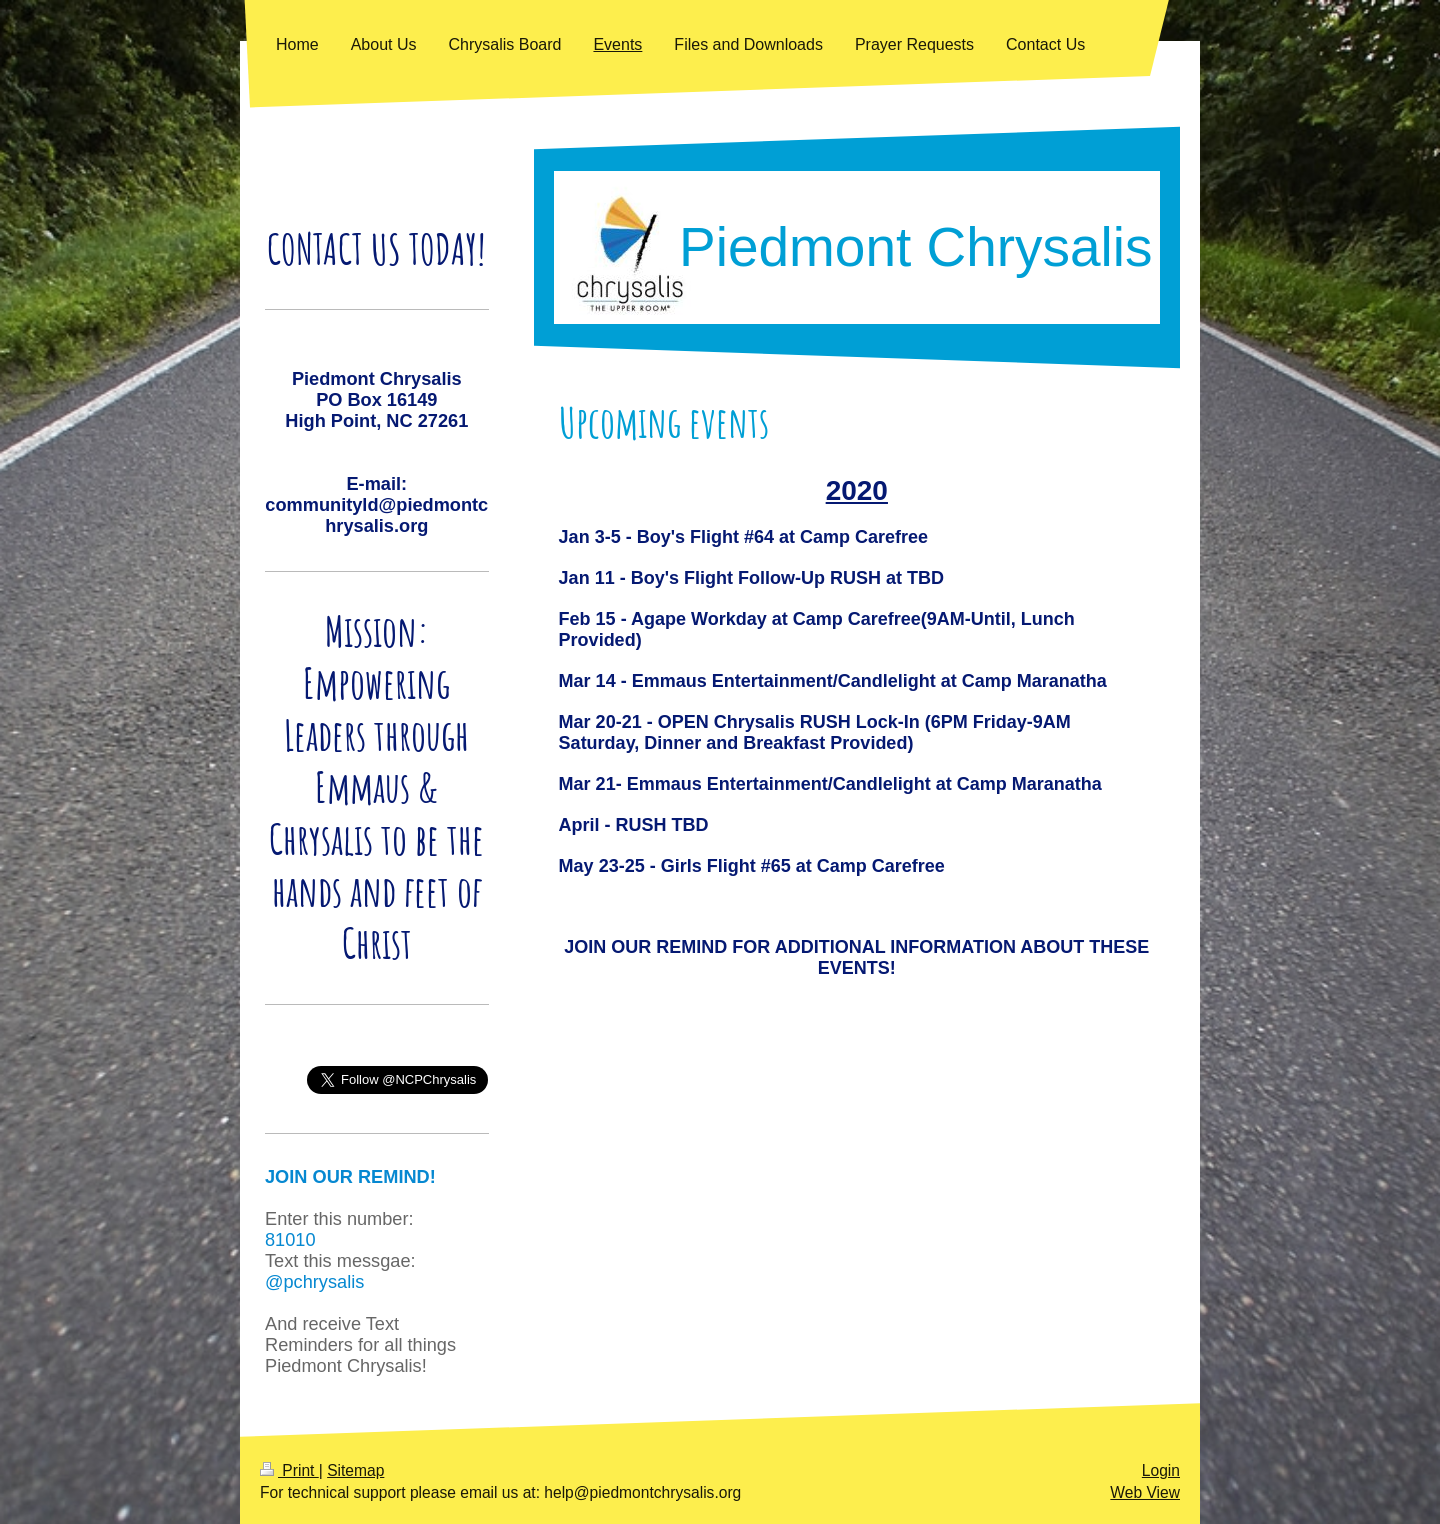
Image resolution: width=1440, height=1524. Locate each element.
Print (289, 1470)
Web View (1145, 1492)
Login (1161, 1470)
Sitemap (355, 1470)
